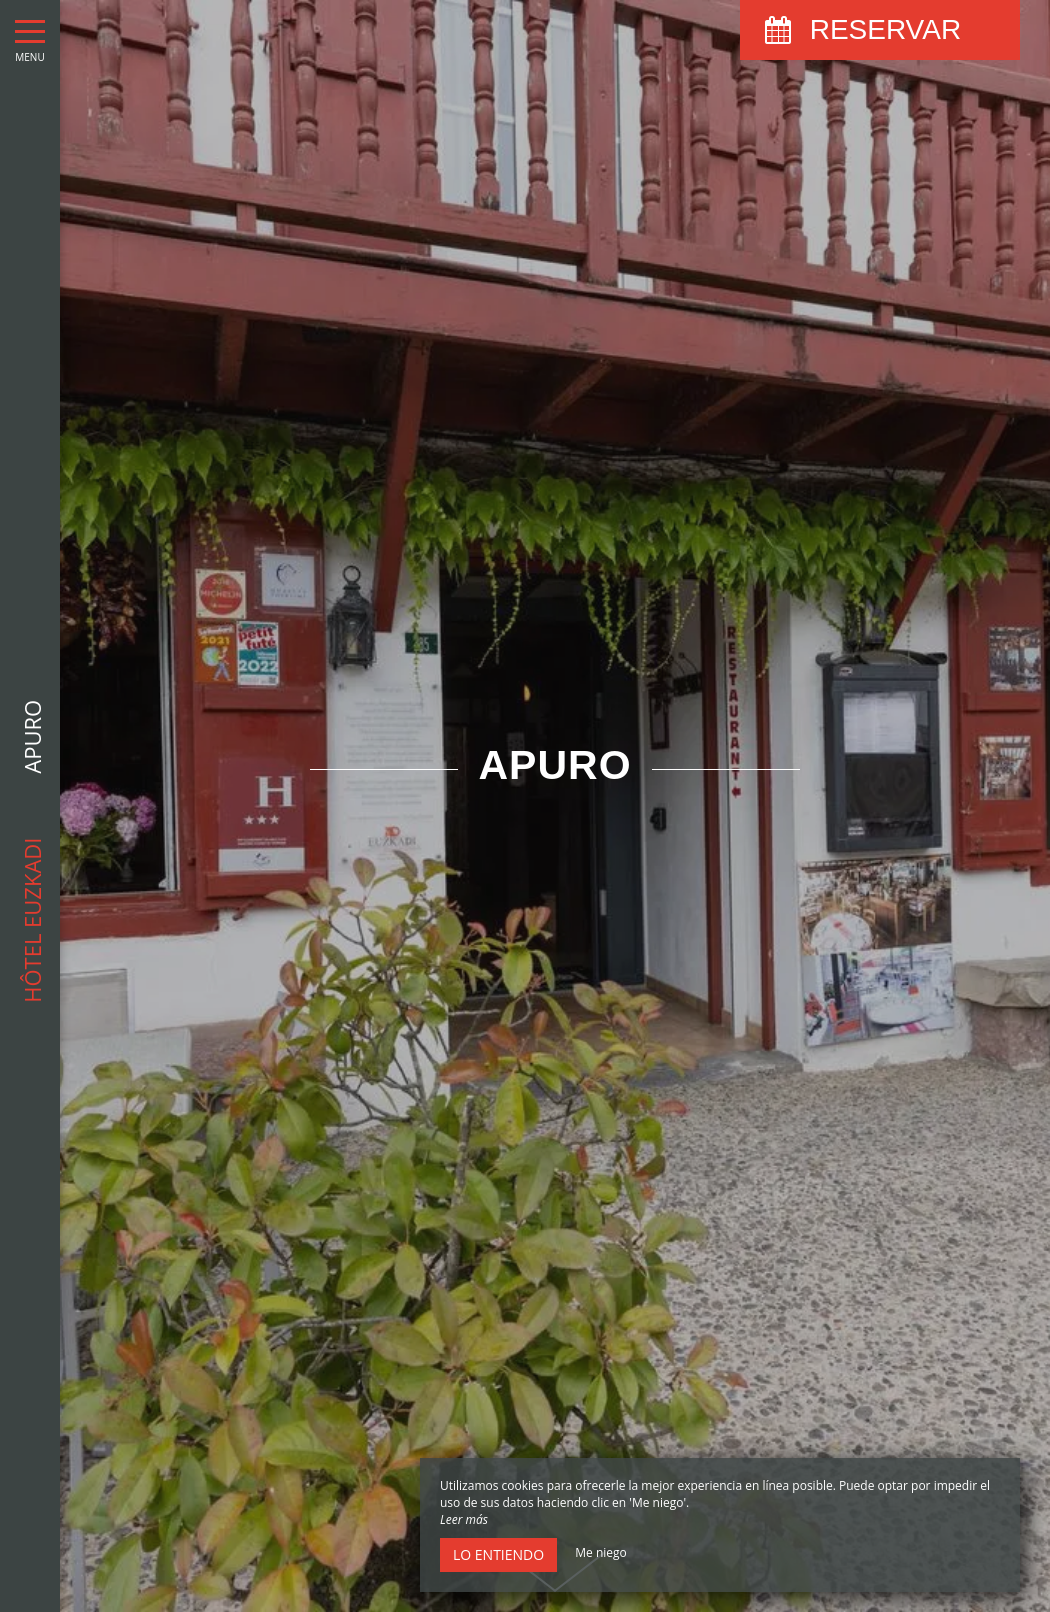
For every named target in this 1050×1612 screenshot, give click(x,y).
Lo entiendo (498, 1554)
